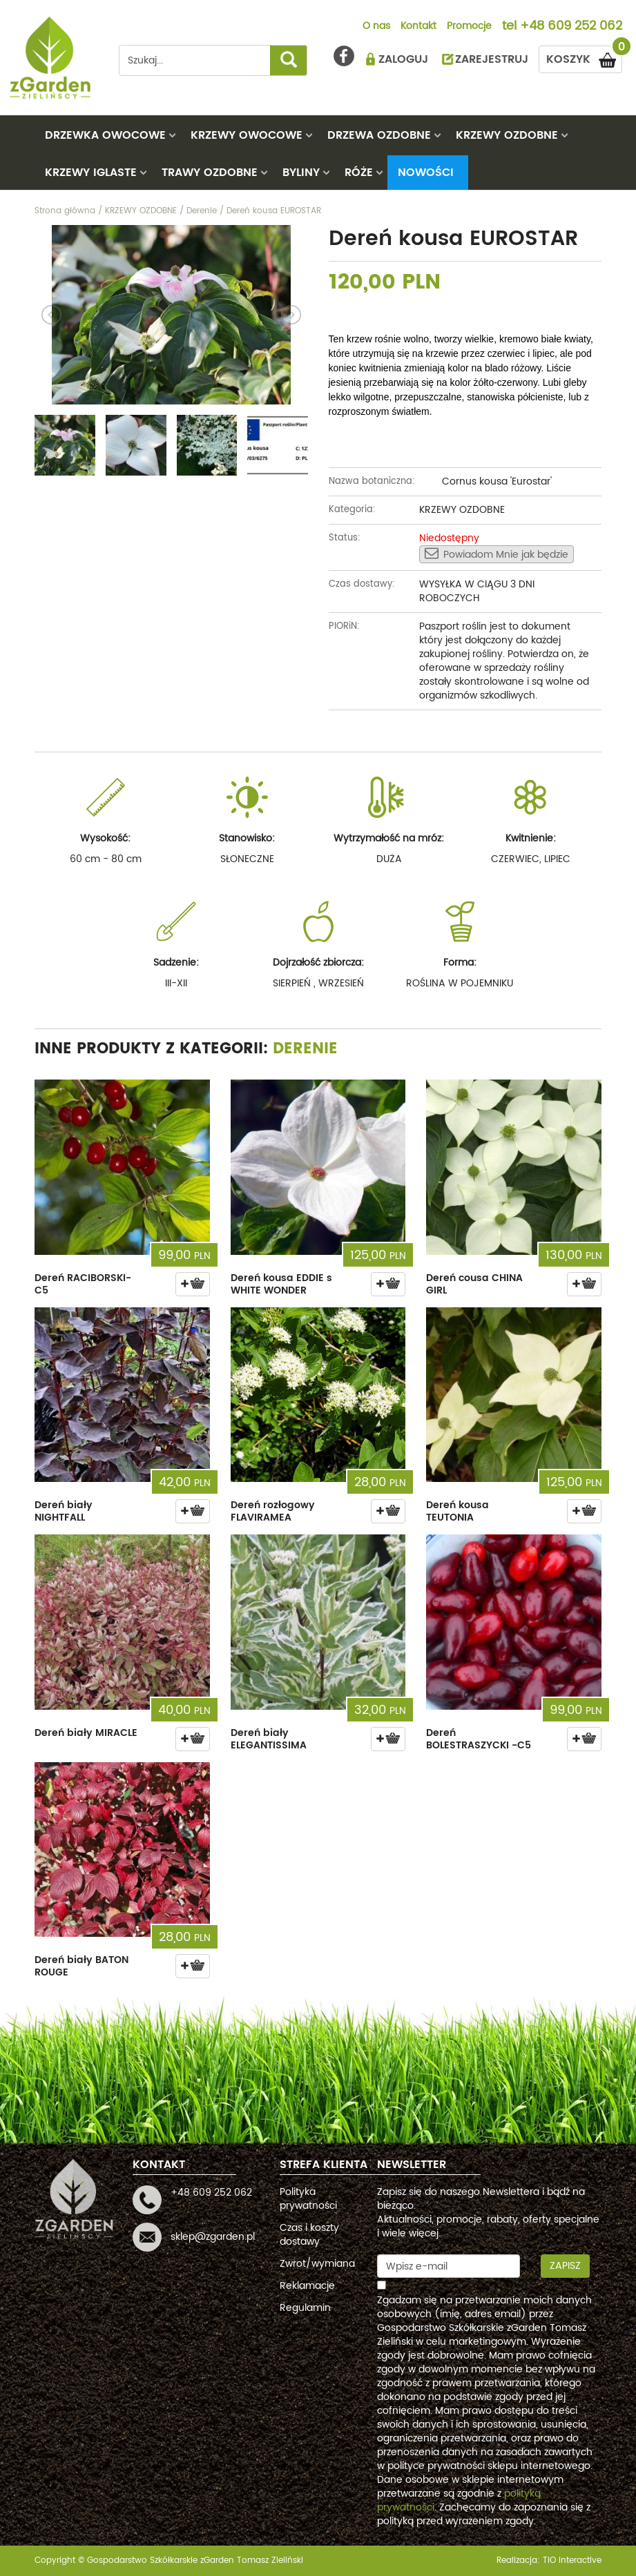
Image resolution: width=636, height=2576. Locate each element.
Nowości (426, 173)
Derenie (305, 1049)
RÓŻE (359, 173)
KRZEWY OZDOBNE (507, 135)
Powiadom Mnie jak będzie (496, 554)
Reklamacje (307, 2286)
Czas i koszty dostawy (309, 2235)
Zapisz (565, 2266)
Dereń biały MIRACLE (86, 1733)
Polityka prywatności (308, 2199)
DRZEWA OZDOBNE (379, 135)
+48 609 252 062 (571, 27)
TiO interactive (572, 2560)
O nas (376, 27)
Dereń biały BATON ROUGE (81, 1966)
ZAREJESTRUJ (491, 59)
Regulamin (305, 2308)
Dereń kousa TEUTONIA (457, 1511)
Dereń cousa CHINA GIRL (474, 1284)
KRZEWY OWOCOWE (246, 135)
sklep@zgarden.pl (213, 2237)
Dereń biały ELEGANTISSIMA (269, 1739)
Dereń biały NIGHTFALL (64, 1511)
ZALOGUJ (403, 59)
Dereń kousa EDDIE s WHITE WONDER (281, 1284)
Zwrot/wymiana (317, 2264)
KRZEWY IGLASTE (91, 173)
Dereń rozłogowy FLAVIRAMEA (273, 1511)
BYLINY (301, 173)
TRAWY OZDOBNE (210, 173)
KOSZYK (584, 57)
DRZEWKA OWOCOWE (105, 135)
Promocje (469, 27)
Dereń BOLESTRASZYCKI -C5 (478, 1739)
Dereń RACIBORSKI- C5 (83, 1284)
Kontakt (418, 27)
